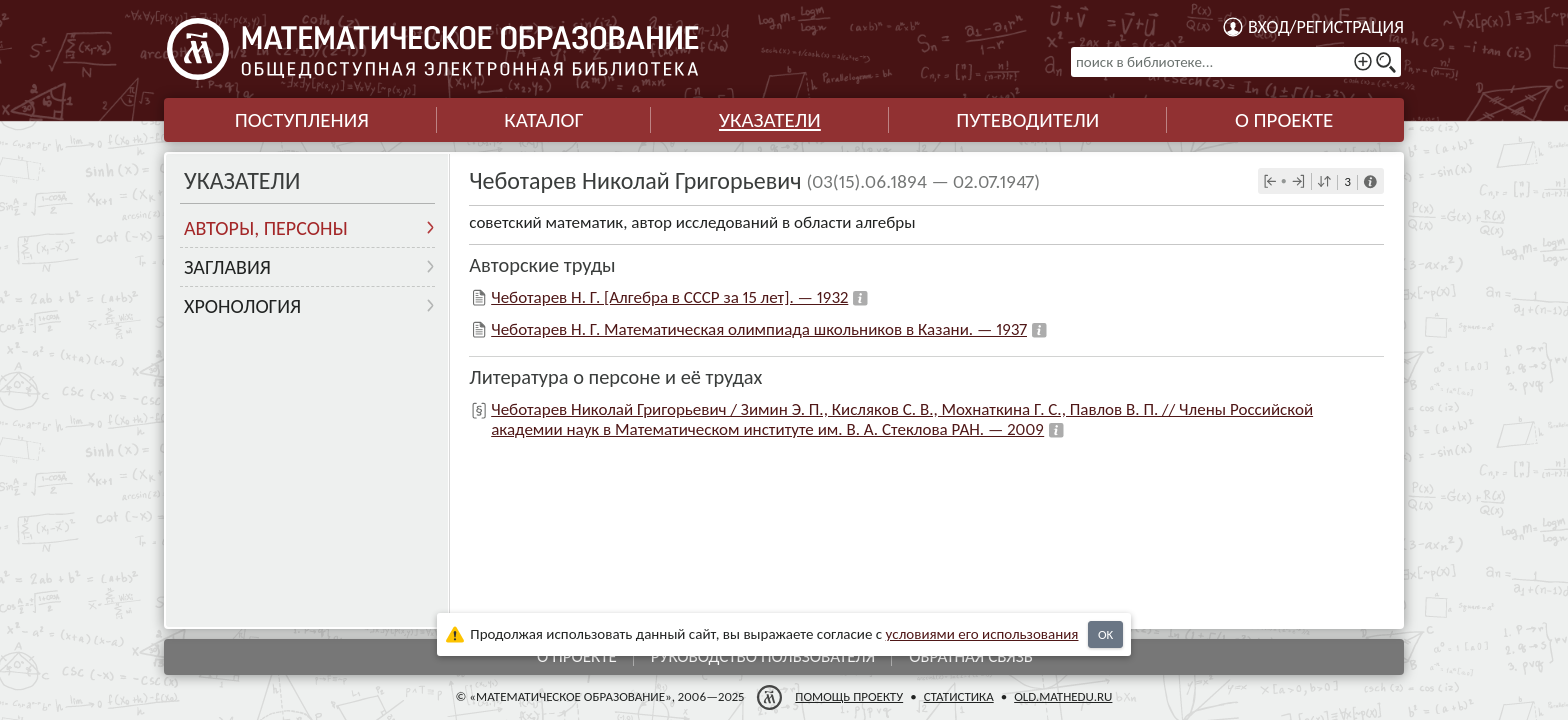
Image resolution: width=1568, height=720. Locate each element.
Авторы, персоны (266, 228)
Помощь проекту (849, 696)
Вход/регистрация (1326, 27)
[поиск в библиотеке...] (1236, 62)
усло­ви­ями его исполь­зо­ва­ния (982, 634)
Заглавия (227, 267)
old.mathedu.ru (1063, 696)
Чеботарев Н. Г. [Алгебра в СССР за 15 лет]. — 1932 (669, 297)
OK (1105, 634)
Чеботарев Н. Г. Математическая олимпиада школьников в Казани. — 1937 (759, 329)
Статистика (959, 696)
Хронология (242, 306)
